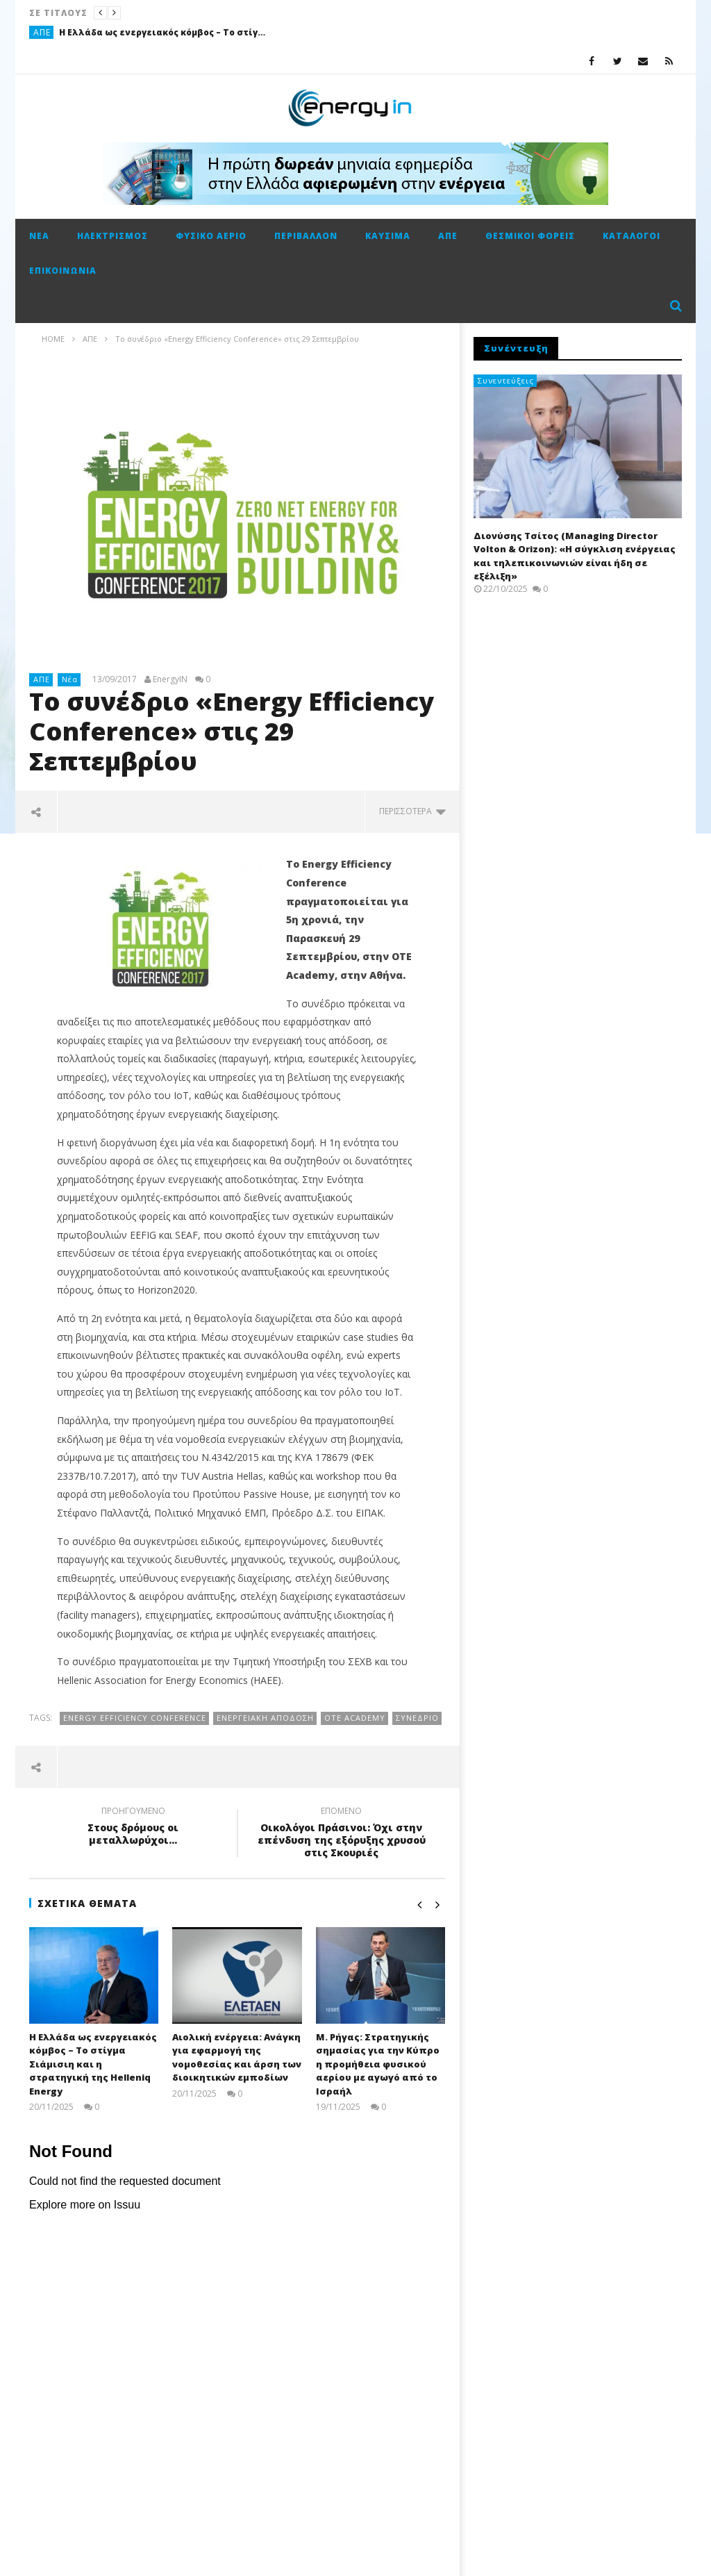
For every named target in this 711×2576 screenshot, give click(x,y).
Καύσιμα (387, 236)
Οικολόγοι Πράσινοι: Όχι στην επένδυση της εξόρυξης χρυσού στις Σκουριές (341, 1834)
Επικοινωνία (63, 270)
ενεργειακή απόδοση (265, 1717)
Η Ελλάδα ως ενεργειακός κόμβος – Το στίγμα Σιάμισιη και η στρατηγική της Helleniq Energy (163, 32)
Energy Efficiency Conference (134, 1717)
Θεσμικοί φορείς (530, 236)
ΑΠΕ (42, 32)
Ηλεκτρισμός (112, 236)
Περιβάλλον (305, 236)
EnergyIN (170, 679)
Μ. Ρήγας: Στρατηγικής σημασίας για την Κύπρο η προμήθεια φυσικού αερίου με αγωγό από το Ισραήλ (378, 2064)
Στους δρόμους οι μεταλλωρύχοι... (133, 1828)
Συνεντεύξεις (506, 380)
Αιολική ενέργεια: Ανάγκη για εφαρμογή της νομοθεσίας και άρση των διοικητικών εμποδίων (236, 2057)
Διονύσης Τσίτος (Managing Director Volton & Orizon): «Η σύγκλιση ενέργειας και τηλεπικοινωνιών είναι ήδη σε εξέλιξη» (575, 556)
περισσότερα (412, 811)
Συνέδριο (417, 1717)
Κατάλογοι (631, 236)
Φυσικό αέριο (211, 236)
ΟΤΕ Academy (354, 1717)
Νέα (39, 236)
